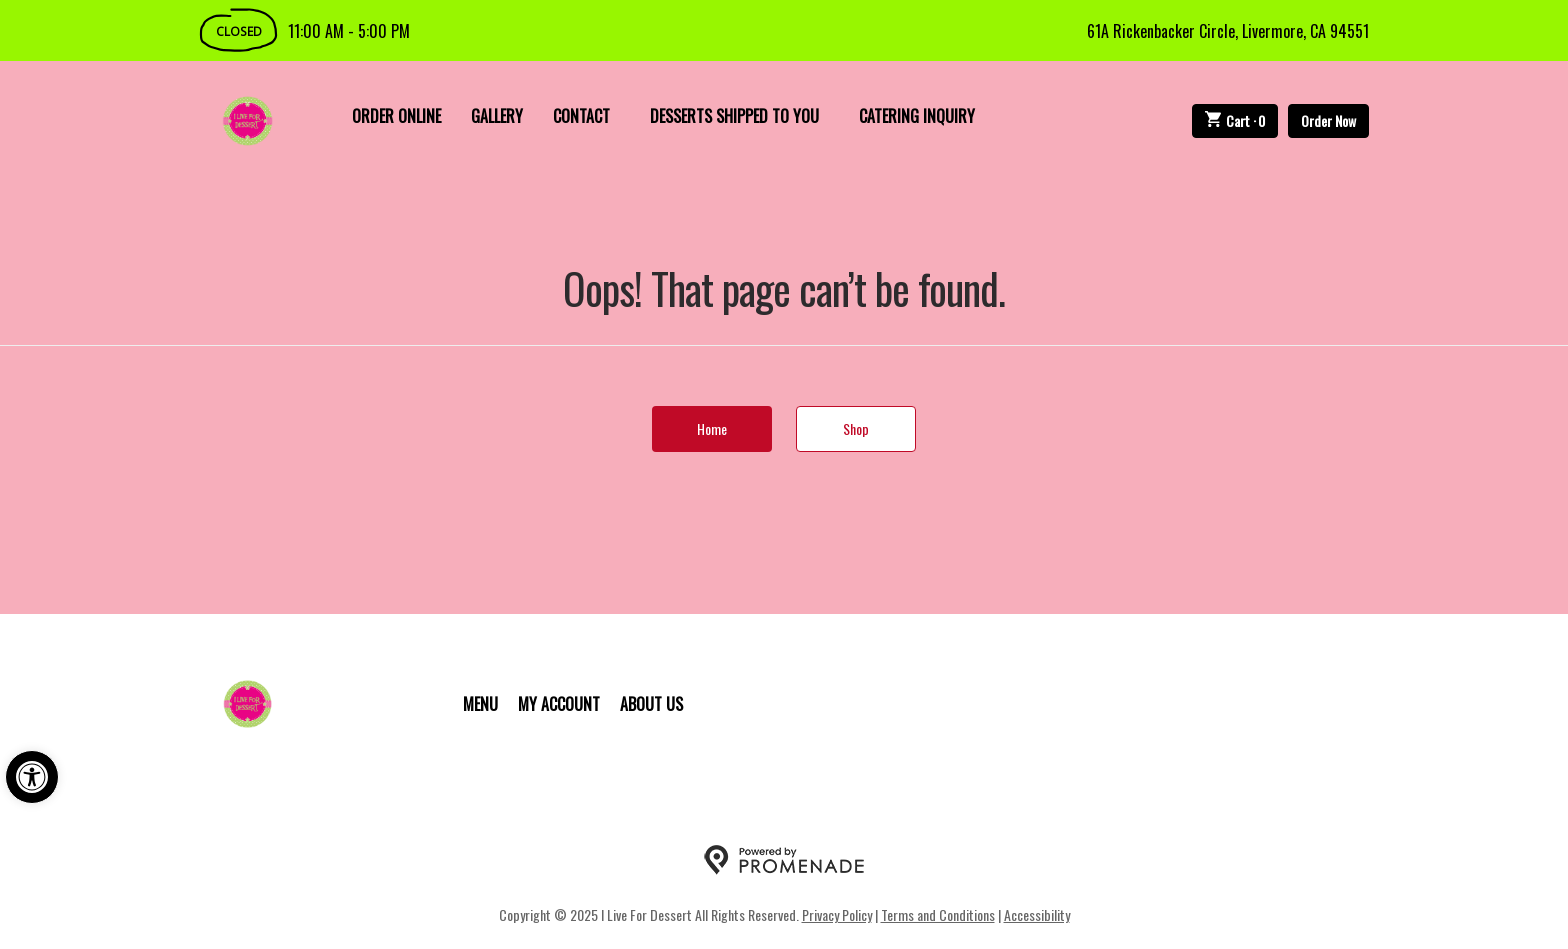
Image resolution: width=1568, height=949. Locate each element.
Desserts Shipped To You (734, 116)
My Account (559, 704)
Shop (856, 428)
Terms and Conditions (938, 914)
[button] (32, 777)
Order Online (396, 116)
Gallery (497, 116)
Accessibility (1037, 914)
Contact (581, 116)
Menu (480, 704)
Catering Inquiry (917, 116)
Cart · (1235, 120)
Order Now (1328, 120)
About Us (651, 704)
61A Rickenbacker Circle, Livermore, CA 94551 (1228, 31)
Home (712, 428)
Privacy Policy (837, 914)
